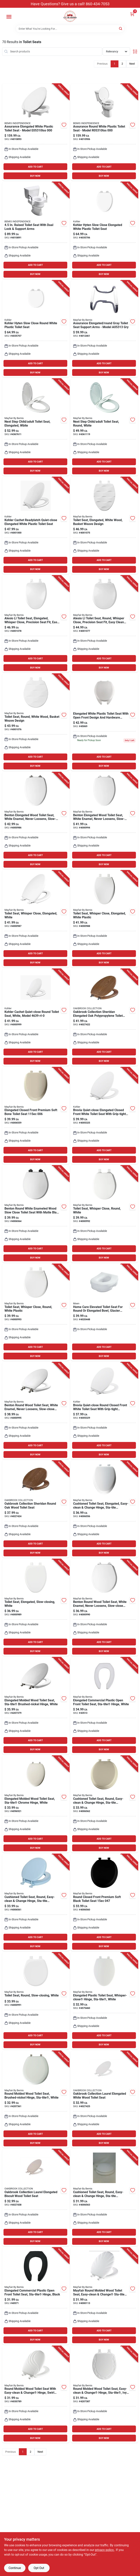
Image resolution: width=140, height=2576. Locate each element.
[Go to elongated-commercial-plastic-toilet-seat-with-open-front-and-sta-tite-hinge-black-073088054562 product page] (35, 2296)
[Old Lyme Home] (70, 16)
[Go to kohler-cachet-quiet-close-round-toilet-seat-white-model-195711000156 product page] (35, 1017)
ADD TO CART (35, 166)
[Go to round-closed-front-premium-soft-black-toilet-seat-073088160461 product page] (104, 1902)
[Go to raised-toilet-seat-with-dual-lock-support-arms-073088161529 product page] (35, 230)
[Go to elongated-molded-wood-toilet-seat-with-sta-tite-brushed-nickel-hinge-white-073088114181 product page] (35, 1705)
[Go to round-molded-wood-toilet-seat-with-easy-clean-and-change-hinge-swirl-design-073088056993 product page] (35, 2394)
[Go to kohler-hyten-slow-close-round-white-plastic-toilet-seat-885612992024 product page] (35, 328)
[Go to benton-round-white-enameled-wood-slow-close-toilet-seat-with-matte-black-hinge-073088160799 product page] (35, 1214)
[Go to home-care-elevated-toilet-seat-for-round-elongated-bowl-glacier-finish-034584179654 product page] (104, 1312)
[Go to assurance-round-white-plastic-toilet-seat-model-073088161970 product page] (104, 132)
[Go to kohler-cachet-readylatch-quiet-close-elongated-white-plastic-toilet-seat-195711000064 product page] (35, 525)
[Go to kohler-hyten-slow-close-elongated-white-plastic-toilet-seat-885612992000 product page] (104, 230)
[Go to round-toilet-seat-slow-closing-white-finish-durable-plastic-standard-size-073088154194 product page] (35, 2000)
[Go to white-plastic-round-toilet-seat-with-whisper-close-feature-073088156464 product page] (35, 1312)
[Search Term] (70, 29)
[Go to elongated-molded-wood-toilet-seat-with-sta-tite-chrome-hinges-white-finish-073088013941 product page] (35, 1804)
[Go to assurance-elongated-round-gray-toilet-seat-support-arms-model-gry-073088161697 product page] (104, 328)
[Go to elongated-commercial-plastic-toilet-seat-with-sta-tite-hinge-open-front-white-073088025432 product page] (104, 1705)
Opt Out (39, 2568)
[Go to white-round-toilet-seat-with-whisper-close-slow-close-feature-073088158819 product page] (104, 1214)
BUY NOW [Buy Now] (35, 176)
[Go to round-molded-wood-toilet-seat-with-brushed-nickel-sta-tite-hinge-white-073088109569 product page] (35, 2099)
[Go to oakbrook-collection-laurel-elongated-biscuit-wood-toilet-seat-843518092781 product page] (35, 2197)
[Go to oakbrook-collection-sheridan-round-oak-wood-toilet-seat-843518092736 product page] (35, 1509)
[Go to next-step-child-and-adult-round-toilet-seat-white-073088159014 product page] (104, 427)
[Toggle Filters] (135, 51)
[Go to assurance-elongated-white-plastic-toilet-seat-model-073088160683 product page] (35, 132)
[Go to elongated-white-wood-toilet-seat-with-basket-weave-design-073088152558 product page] (104, 525)
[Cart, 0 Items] (132, 14)
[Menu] (8, 16)
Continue (15, 2568)
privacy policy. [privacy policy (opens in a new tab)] (104, 2550)
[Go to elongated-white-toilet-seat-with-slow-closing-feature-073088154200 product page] (35, 1607)
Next (132, 63)
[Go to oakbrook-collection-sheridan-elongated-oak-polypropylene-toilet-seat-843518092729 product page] (104, 1017)
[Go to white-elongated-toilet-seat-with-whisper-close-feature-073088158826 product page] (35, 918)
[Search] (121, 28)
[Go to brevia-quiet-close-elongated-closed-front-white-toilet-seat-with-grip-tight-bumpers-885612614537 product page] (104, 1115)
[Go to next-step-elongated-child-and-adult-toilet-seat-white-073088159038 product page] (35, 427)
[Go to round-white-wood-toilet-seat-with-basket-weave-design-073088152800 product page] (35, 722)
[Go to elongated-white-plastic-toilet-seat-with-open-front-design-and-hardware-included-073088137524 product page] (104, 722)
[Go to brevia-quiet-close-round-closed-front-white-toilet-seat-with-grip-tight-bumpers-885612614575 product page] (104, 1410)
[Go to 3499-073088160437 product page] (35, 1115)
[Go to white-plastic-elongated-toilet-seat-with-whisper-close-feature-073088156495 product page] (104, 918)
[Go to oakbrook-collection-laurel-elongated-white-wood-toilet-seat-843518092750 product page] (104, 2099)
